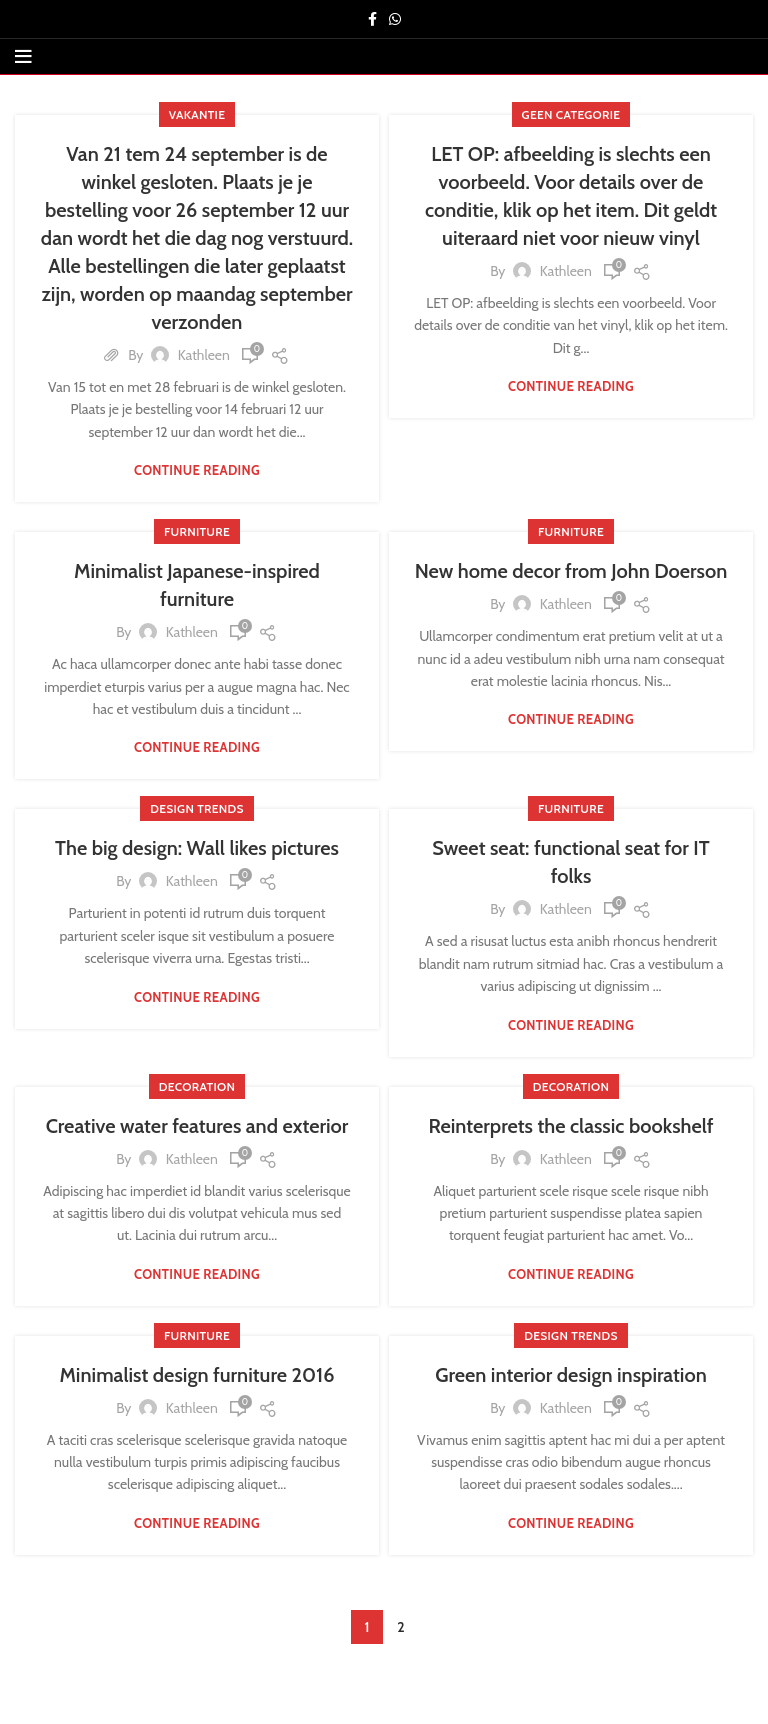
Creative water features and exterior (197, 1126)
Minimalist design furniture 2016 (197, 1375)
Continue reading (197, 470)
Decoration (197, 1086)
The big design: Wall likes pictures (197, 848)
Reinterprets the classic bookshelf (570, 1126)
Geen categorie (571, 114)
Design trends (197, 808)
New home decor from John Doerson (571, 571)
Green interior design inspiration (571, 1375)
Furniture (197, 531)
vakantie (197, 114)
